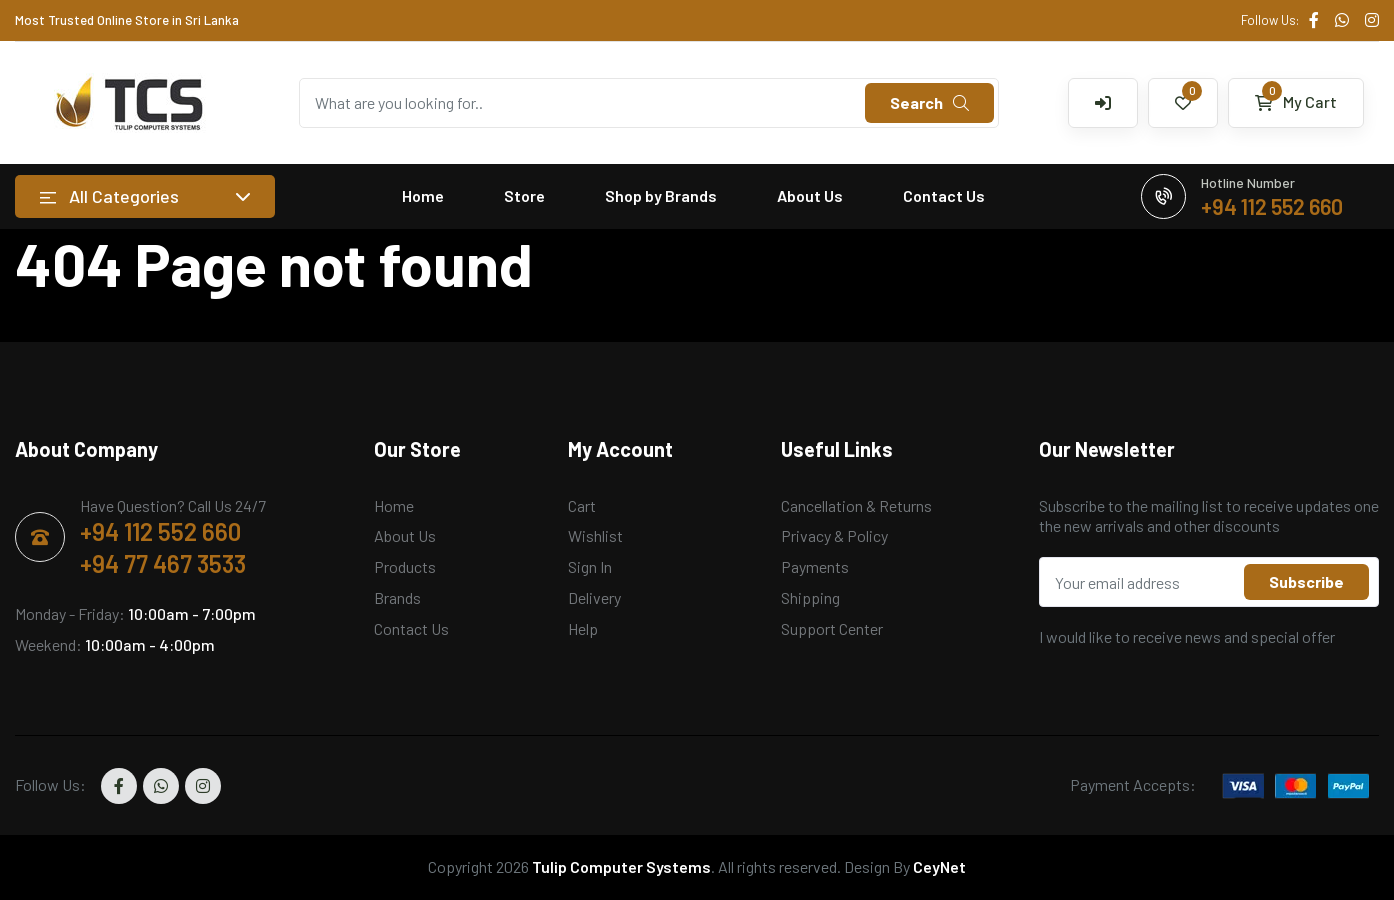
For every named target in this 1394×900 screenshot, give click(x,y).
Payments (815, 566)
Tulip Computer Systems (621, 866)
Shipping (810, 597)
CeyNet (939, 866)
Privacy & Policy (834, 535)
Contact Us (944, 195)
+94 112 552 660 (160, 531)
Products (405, 566)
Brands (397, 597)
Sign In (590, 566)
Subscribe (1306, 581)
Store (524, 195)
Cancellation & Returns (856, 505)
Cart (582, 505)
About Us (810, 195)
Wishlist (595, 535)
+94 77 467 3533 (163, 563)
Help (583, 628)
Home (423, 195)
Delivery (594, 597)
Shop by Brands (661, 195)
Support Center (832, 628)
